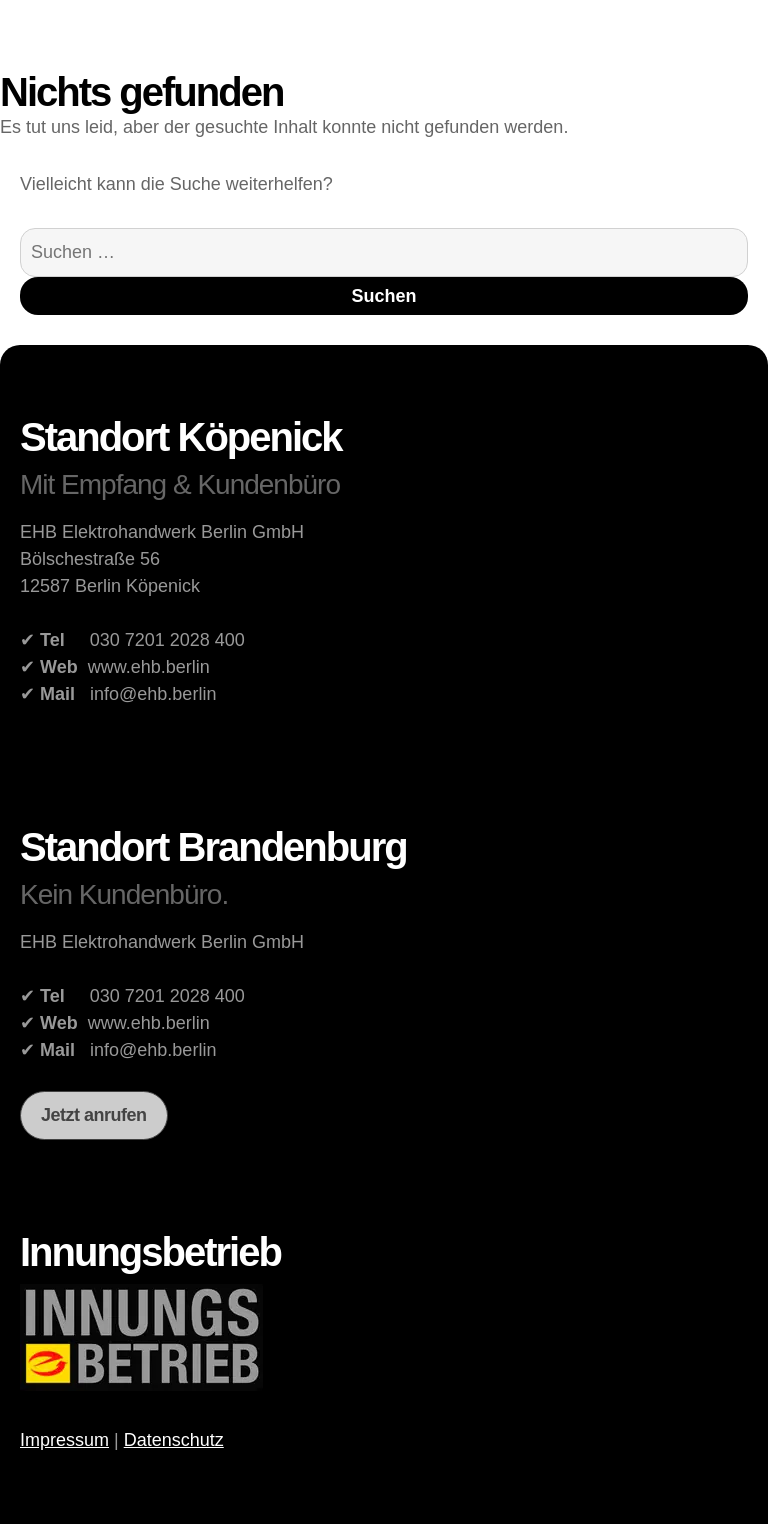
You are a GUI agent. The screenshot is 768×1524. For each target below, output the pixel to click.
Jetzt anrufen (94, 1115)
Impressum (64, 1440)
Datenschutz (174, 1440)
